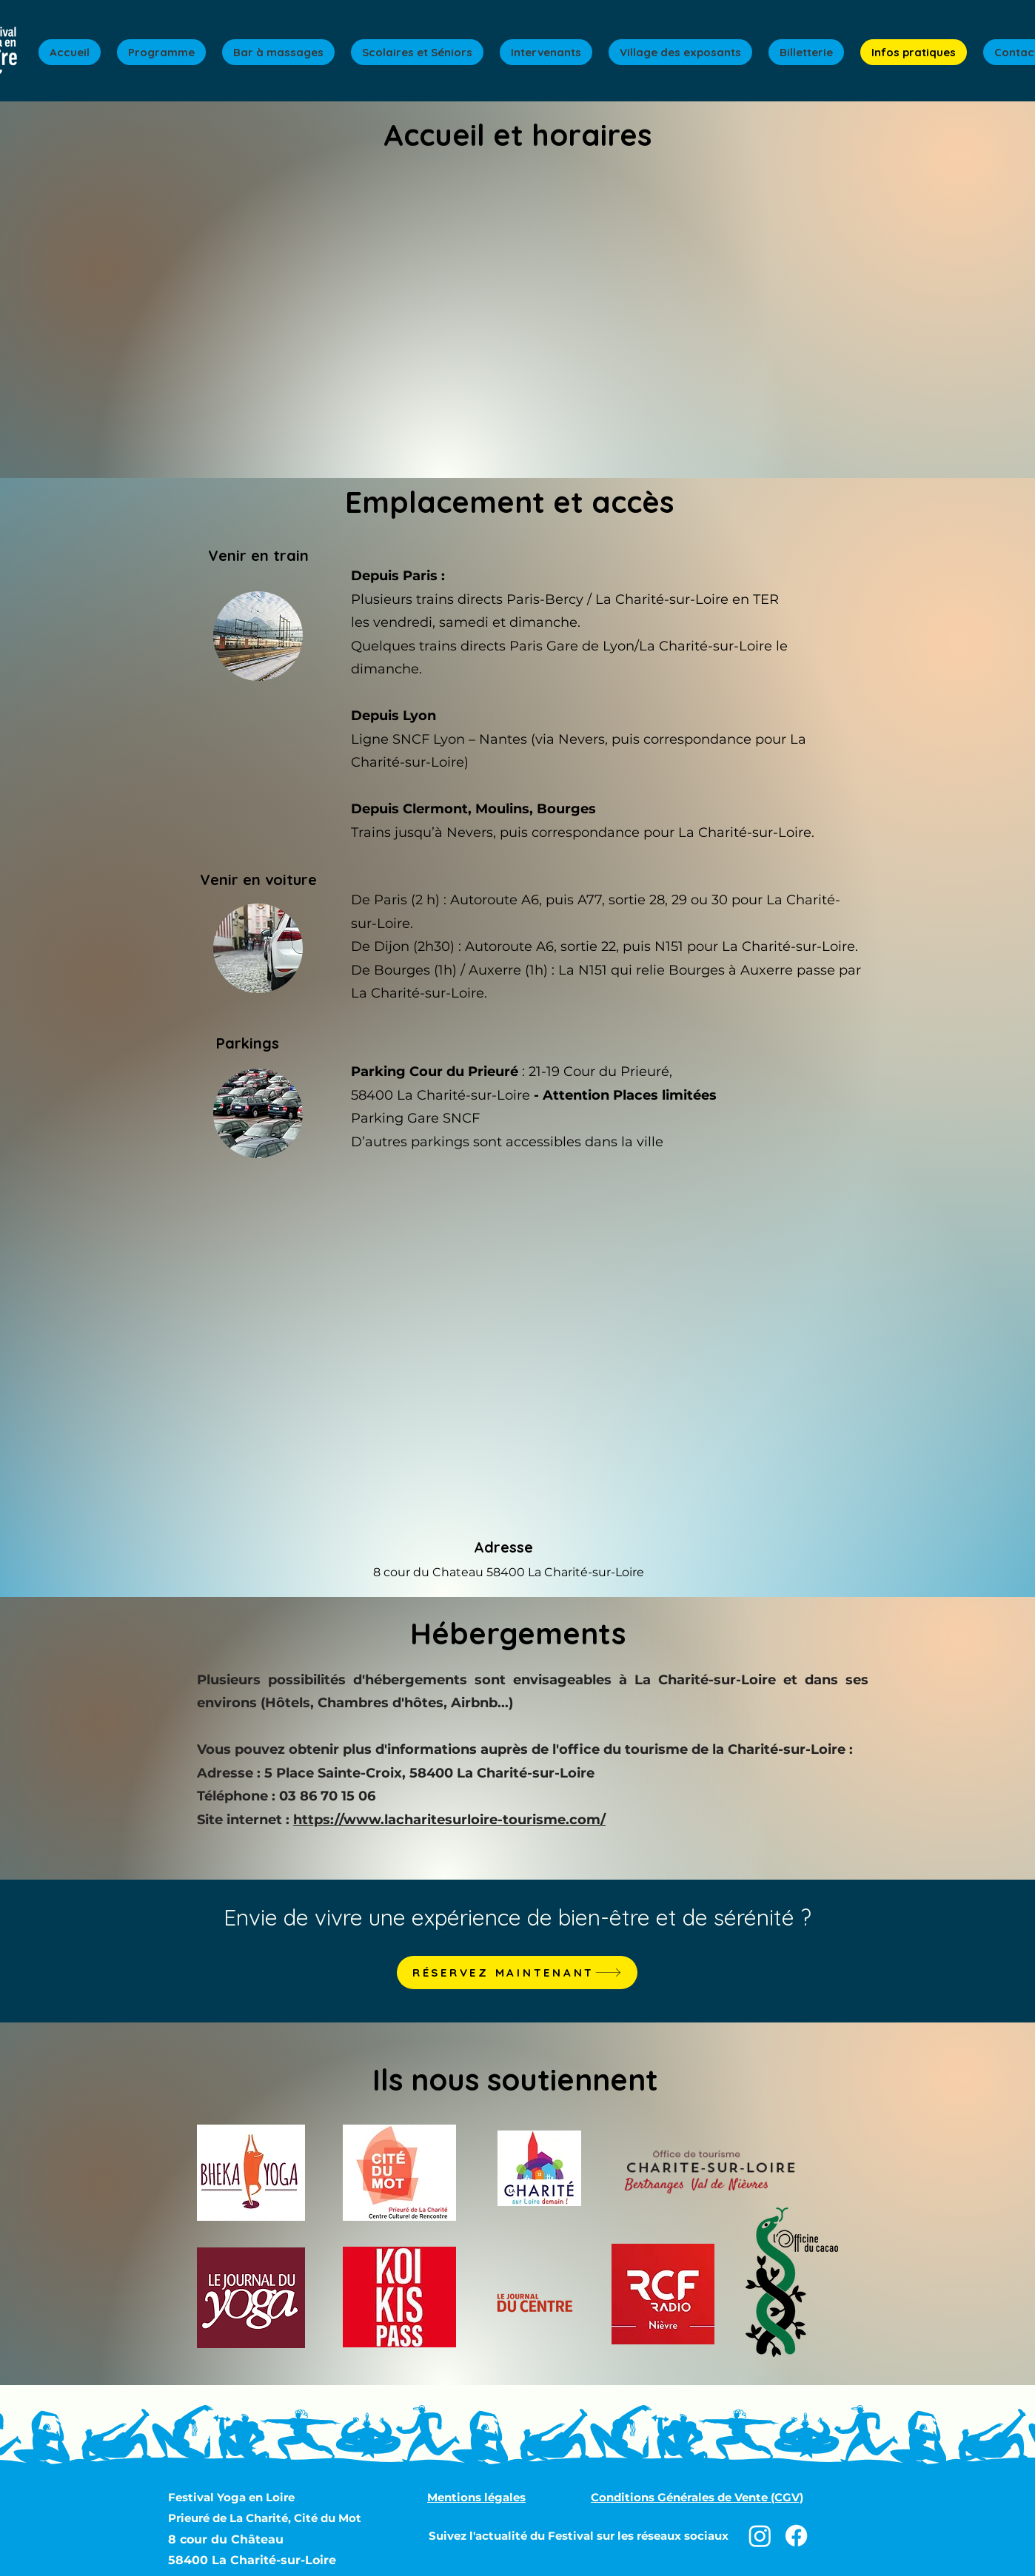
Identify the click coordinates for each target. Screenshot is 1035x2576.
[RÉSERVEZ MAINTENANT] (517, 1972)
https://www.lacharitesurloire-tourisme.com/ (449, 1820)
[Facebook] (796, 2535)
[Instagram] (760, 2535)
